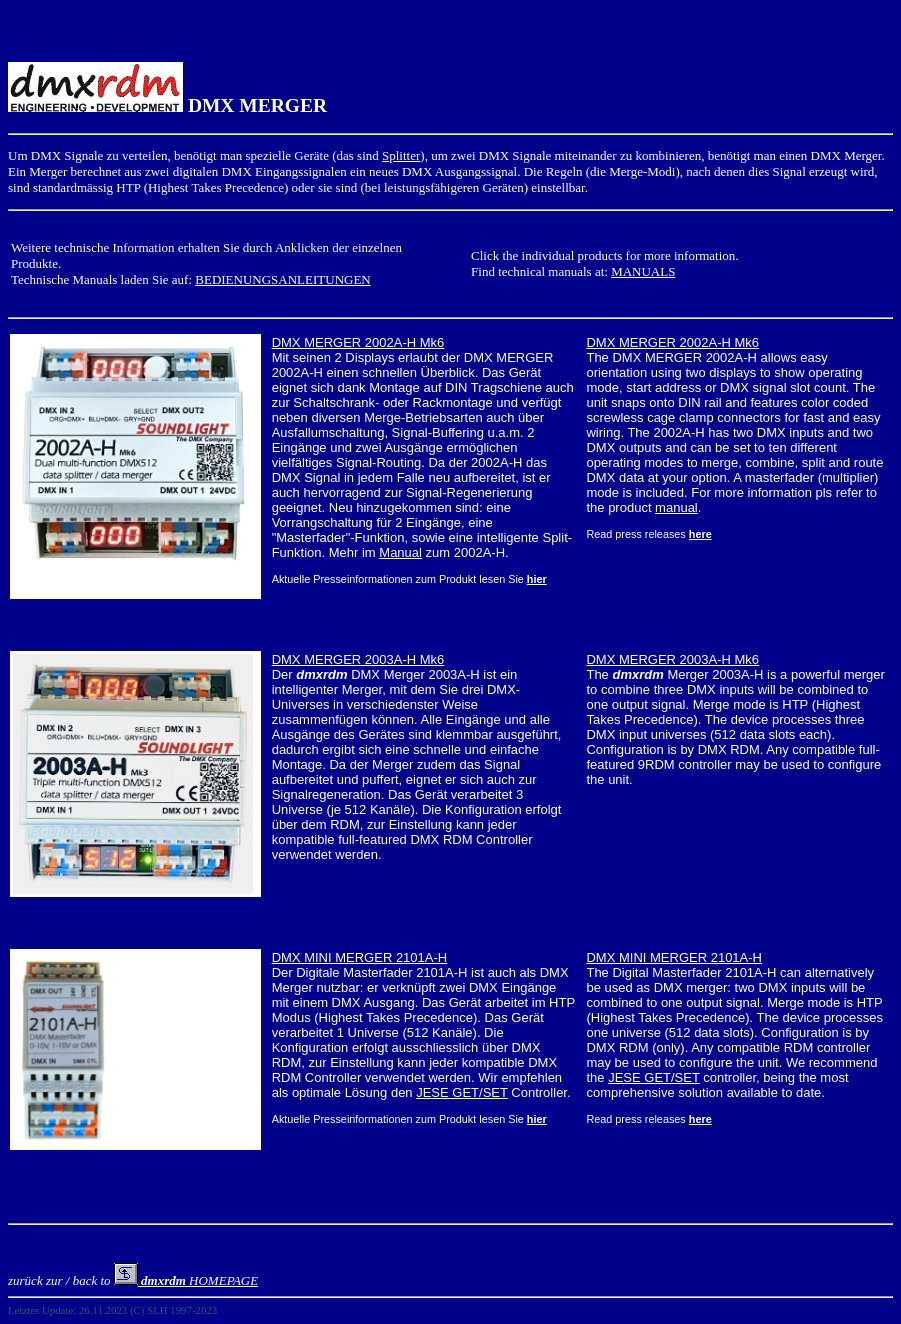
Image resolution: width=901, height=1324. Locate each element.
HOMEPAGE (186, 1280)
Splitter (401, 155)
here (700, 534)
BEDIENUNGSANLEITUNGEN (282, 279)
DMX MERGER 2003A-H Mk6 (358, 659)
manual (676, 507)
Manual (400, 552)
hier (537, 579)
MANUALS (643, 271)
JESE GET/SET (462, 1092)
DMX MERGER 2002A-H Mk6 (358, 342)
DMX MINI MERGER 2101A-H (360, 957)
